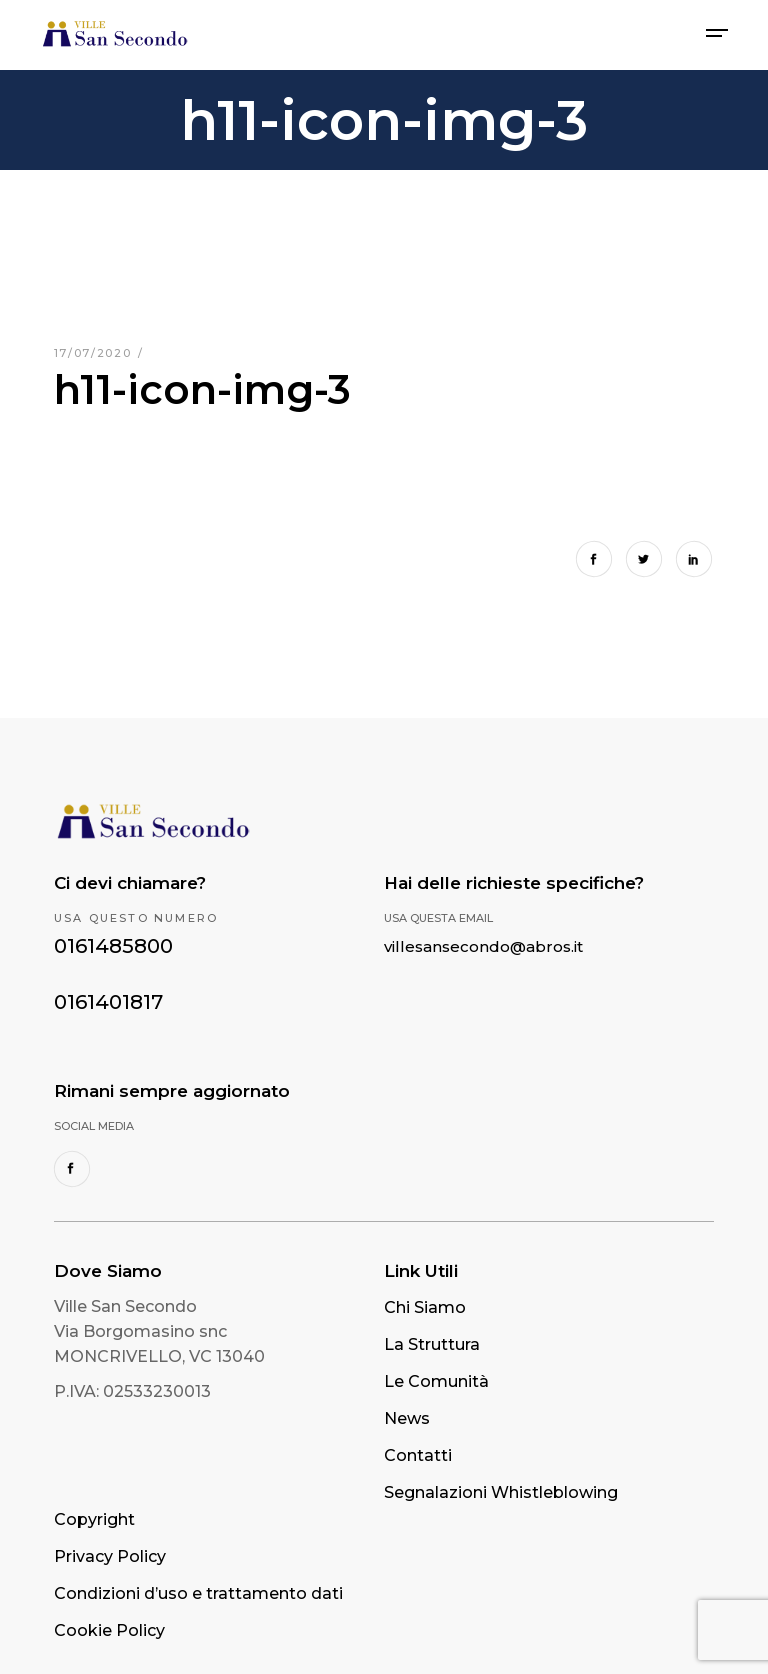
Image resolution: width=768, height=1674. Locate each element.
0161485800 (113, 946)
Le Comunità (436, 1381)
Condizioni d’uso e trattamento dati (198, 1593)
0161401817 (108, 1002)
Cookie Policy (109, 1630)
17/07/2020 (95, 353)
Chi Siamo (425, 1307)
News (407, 1418)
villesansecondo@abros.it (483, 946)
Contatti (418, 1455)
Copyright (94, 1519)
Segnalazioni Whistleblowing (501, 1492)
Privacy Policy (110, 1556)
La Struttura (432, 1344)
